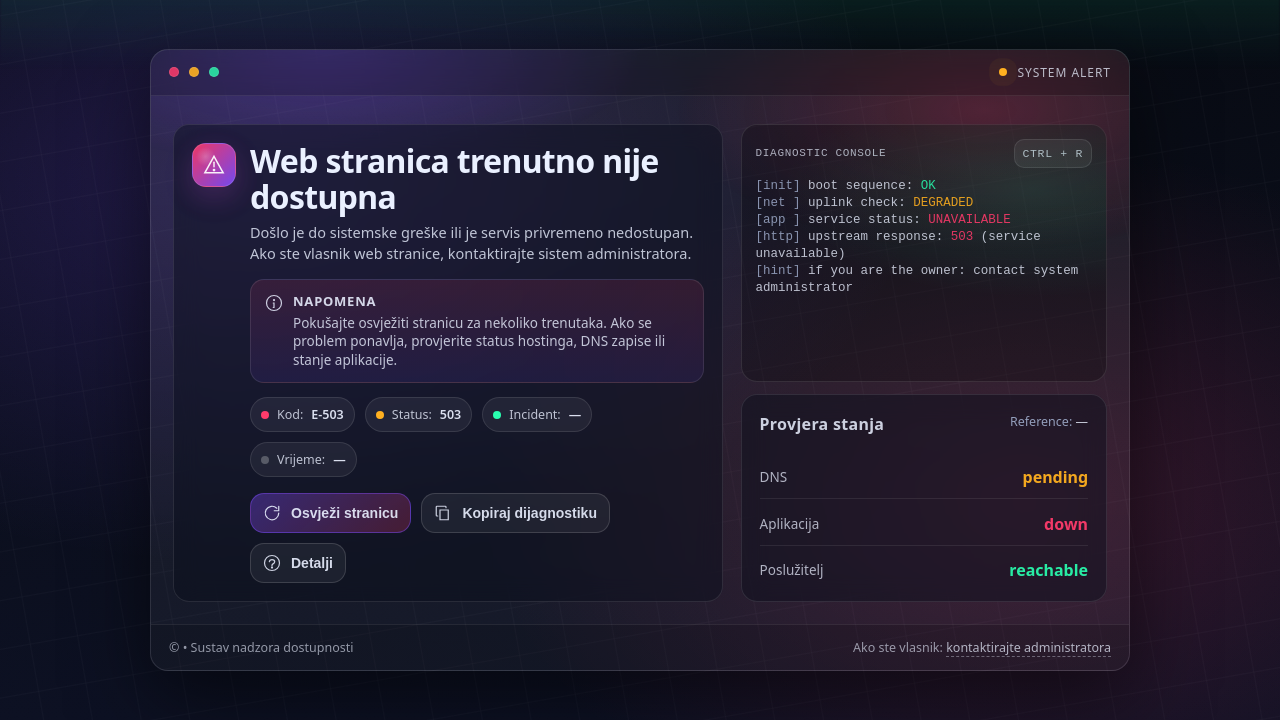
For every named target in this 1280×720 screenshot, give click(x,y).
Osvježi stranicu (330, 513)
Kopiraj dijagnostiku (515, 513)
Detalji (298, 563)
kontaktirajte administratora (1028, 647)
